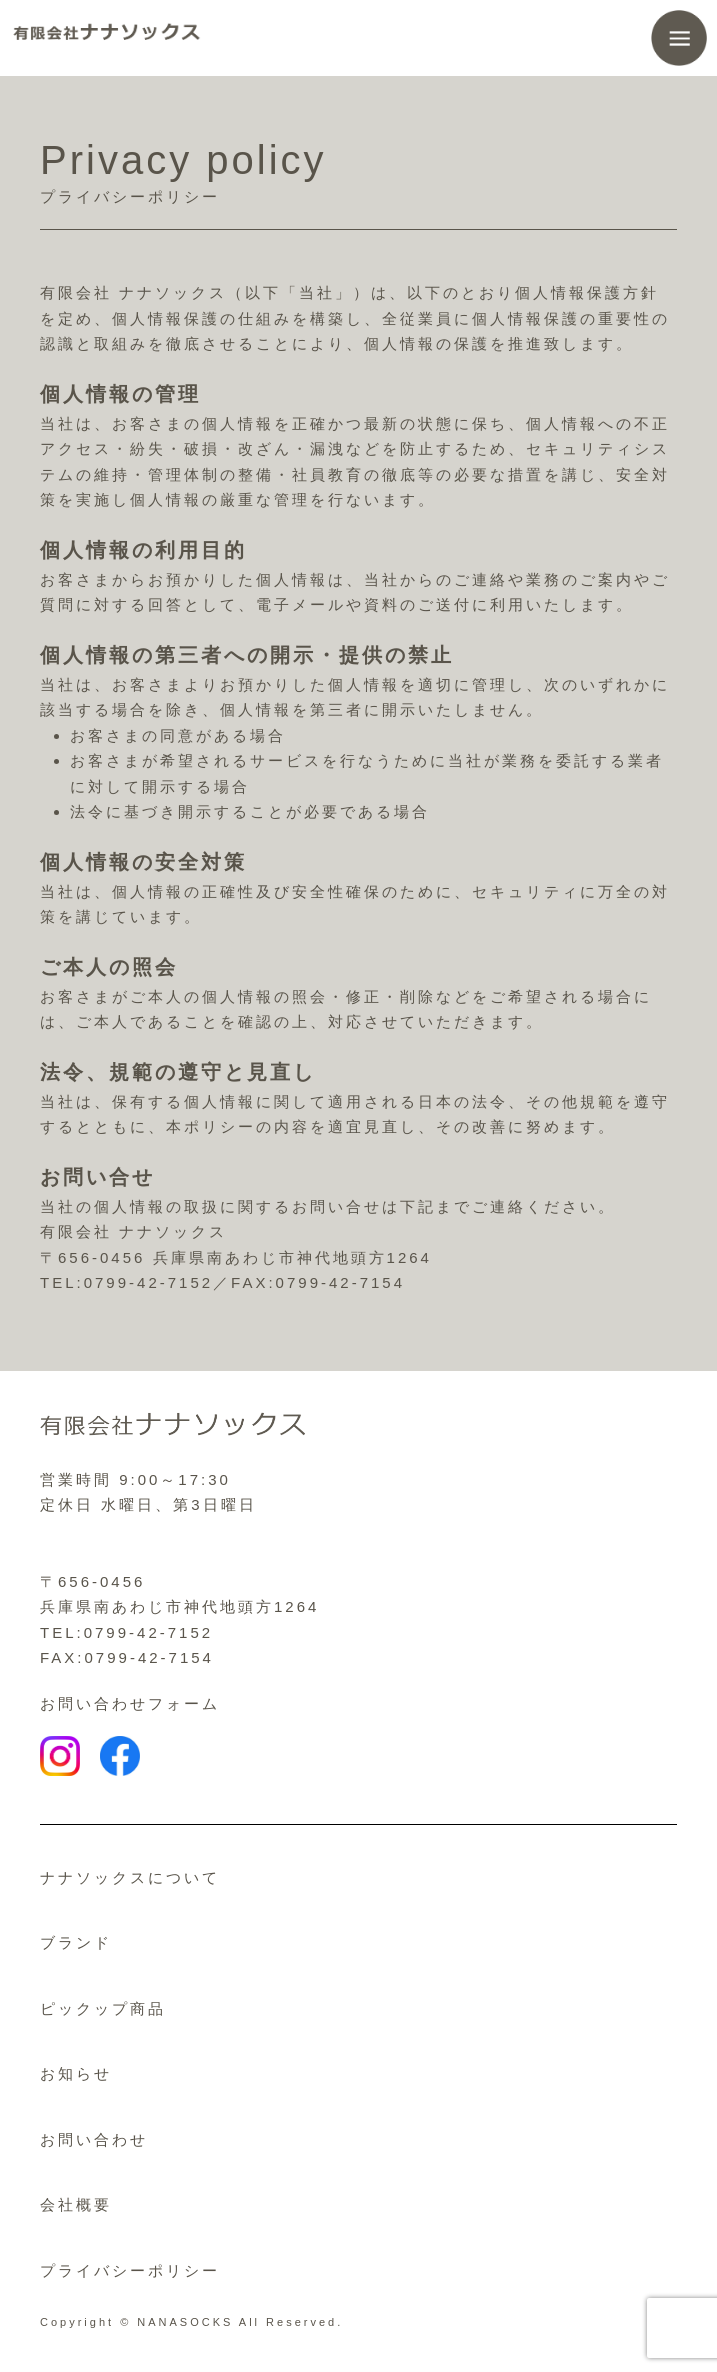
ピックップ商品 (103, 2008)
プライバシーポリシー (130, 2270)
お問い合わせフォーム (130, 1703)
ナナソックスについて (130, 1877)
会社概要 (76, 2204)
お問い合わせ (94, 2139)
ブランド (76, 1942)
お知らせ (76, 2073)
